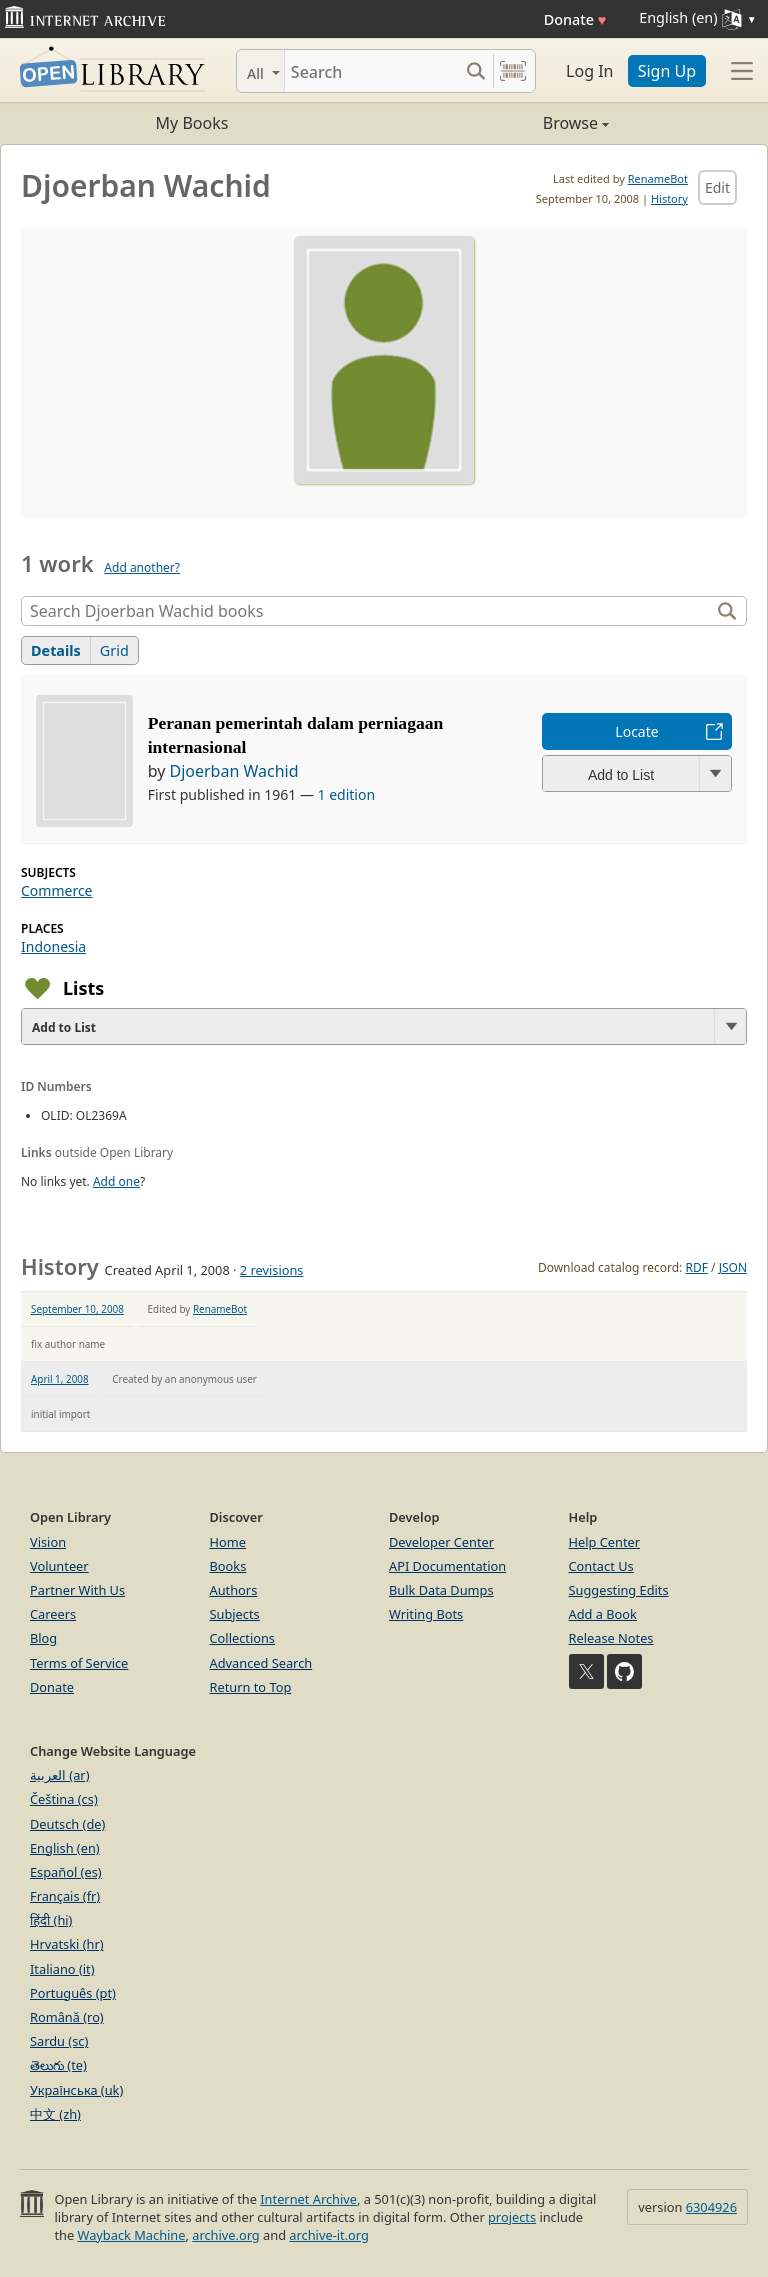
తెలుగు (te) (58, 2065)
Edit (717, 187)
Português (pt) (73, 1993)
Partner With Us (77, 1590)
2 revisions (272, 1270)
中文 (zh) (55, 2114)
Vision (48, 1542)
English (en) (65, 1848)
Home (228, 1542)
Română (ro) (67, 2017)
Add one (116, 1181)
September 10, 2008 (77, 1309)
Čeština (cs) (64, 1799)
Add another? (142, 567)
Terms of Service (79, 1663)
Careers (53, 1614)
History (669, 198)
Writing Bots (426, 1614)
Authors (234, 1590)
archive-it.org (329, 2235)
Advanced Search (261, 1663)
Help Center (605, 1542)
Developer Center (441, 1542)
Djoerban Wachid (233, 771)
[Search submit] (475, 71)
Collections (243, 1638)
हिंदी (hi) (51, 1920)
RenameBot (658, 178)
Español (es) (66, 1872)
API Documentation (447, 1566)
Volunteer (59, 1566)
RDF (696, 1267)
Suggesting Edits (619, 1590)
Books (228, 1566)
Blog (43, 1638)
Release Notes (611, 1638)
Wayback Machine (132, 2235)
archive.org (225, 2235)
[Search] (371, 71)
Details (56, 650)
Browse (496, 123)
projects (512, 2217)
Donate (575, 19)
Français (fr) (65, 1896)
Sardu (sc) (59, 2041)
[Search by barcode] (513, 71)
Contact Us (601, 1566)
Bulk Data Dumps (441, 1590)
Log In (589, 71)
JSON (733, 1267)
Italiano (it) (62, 1969)
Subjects (235, 1614)
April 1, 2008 (60, 1379)
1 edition (347, 794)
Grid (114, 650)
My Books (192, 123)
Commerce (57, 890)
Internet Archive (308, 2199)
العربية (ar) (59, 1775)
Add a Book (603, 1614)
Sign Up (667, 71)
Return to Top (251, 1687)
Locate (636, 731)
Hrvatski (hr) (67, 1944)
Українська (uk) (76, 2090)
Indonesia (53, 946)
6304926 (711, 2207)
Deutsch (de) (67, 1824)
